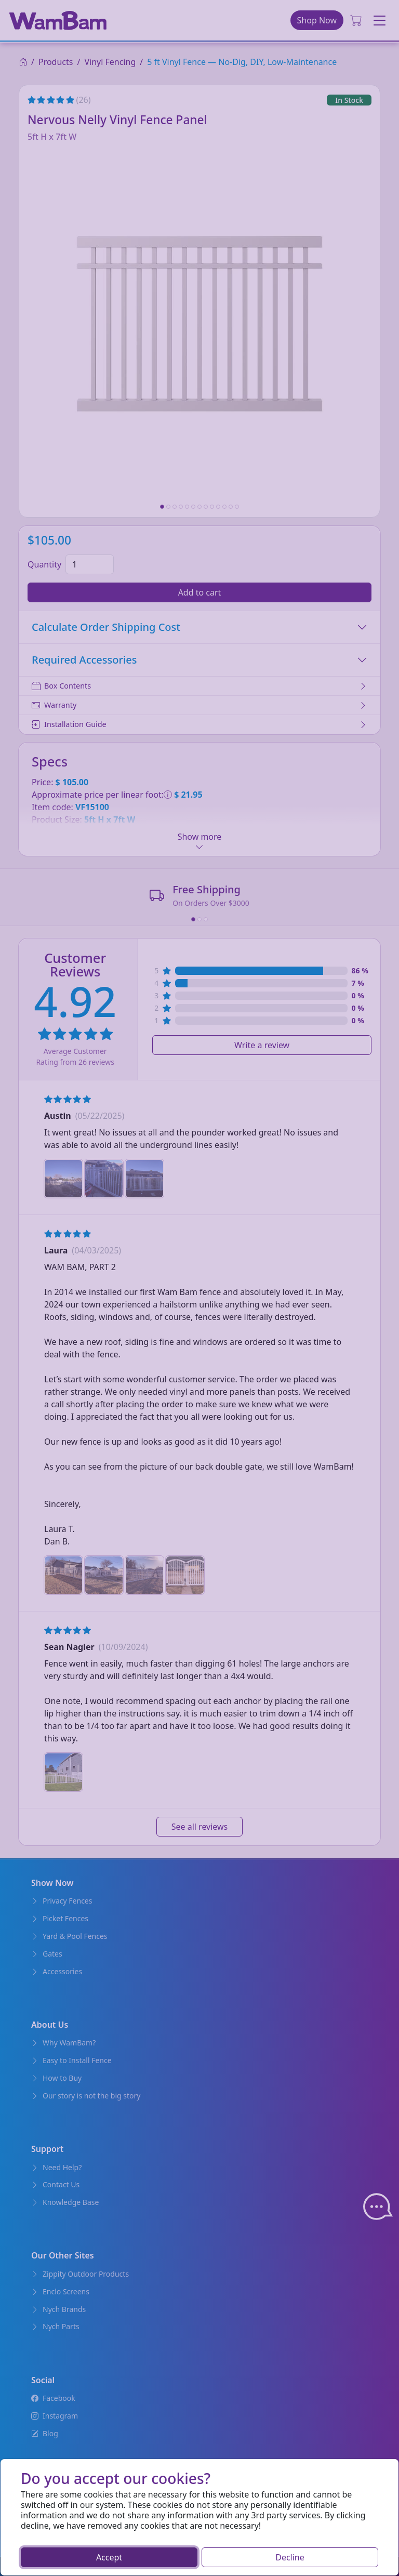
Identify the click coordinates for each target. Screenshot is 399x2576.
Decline (289, 2557)
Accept (109, 2557)
